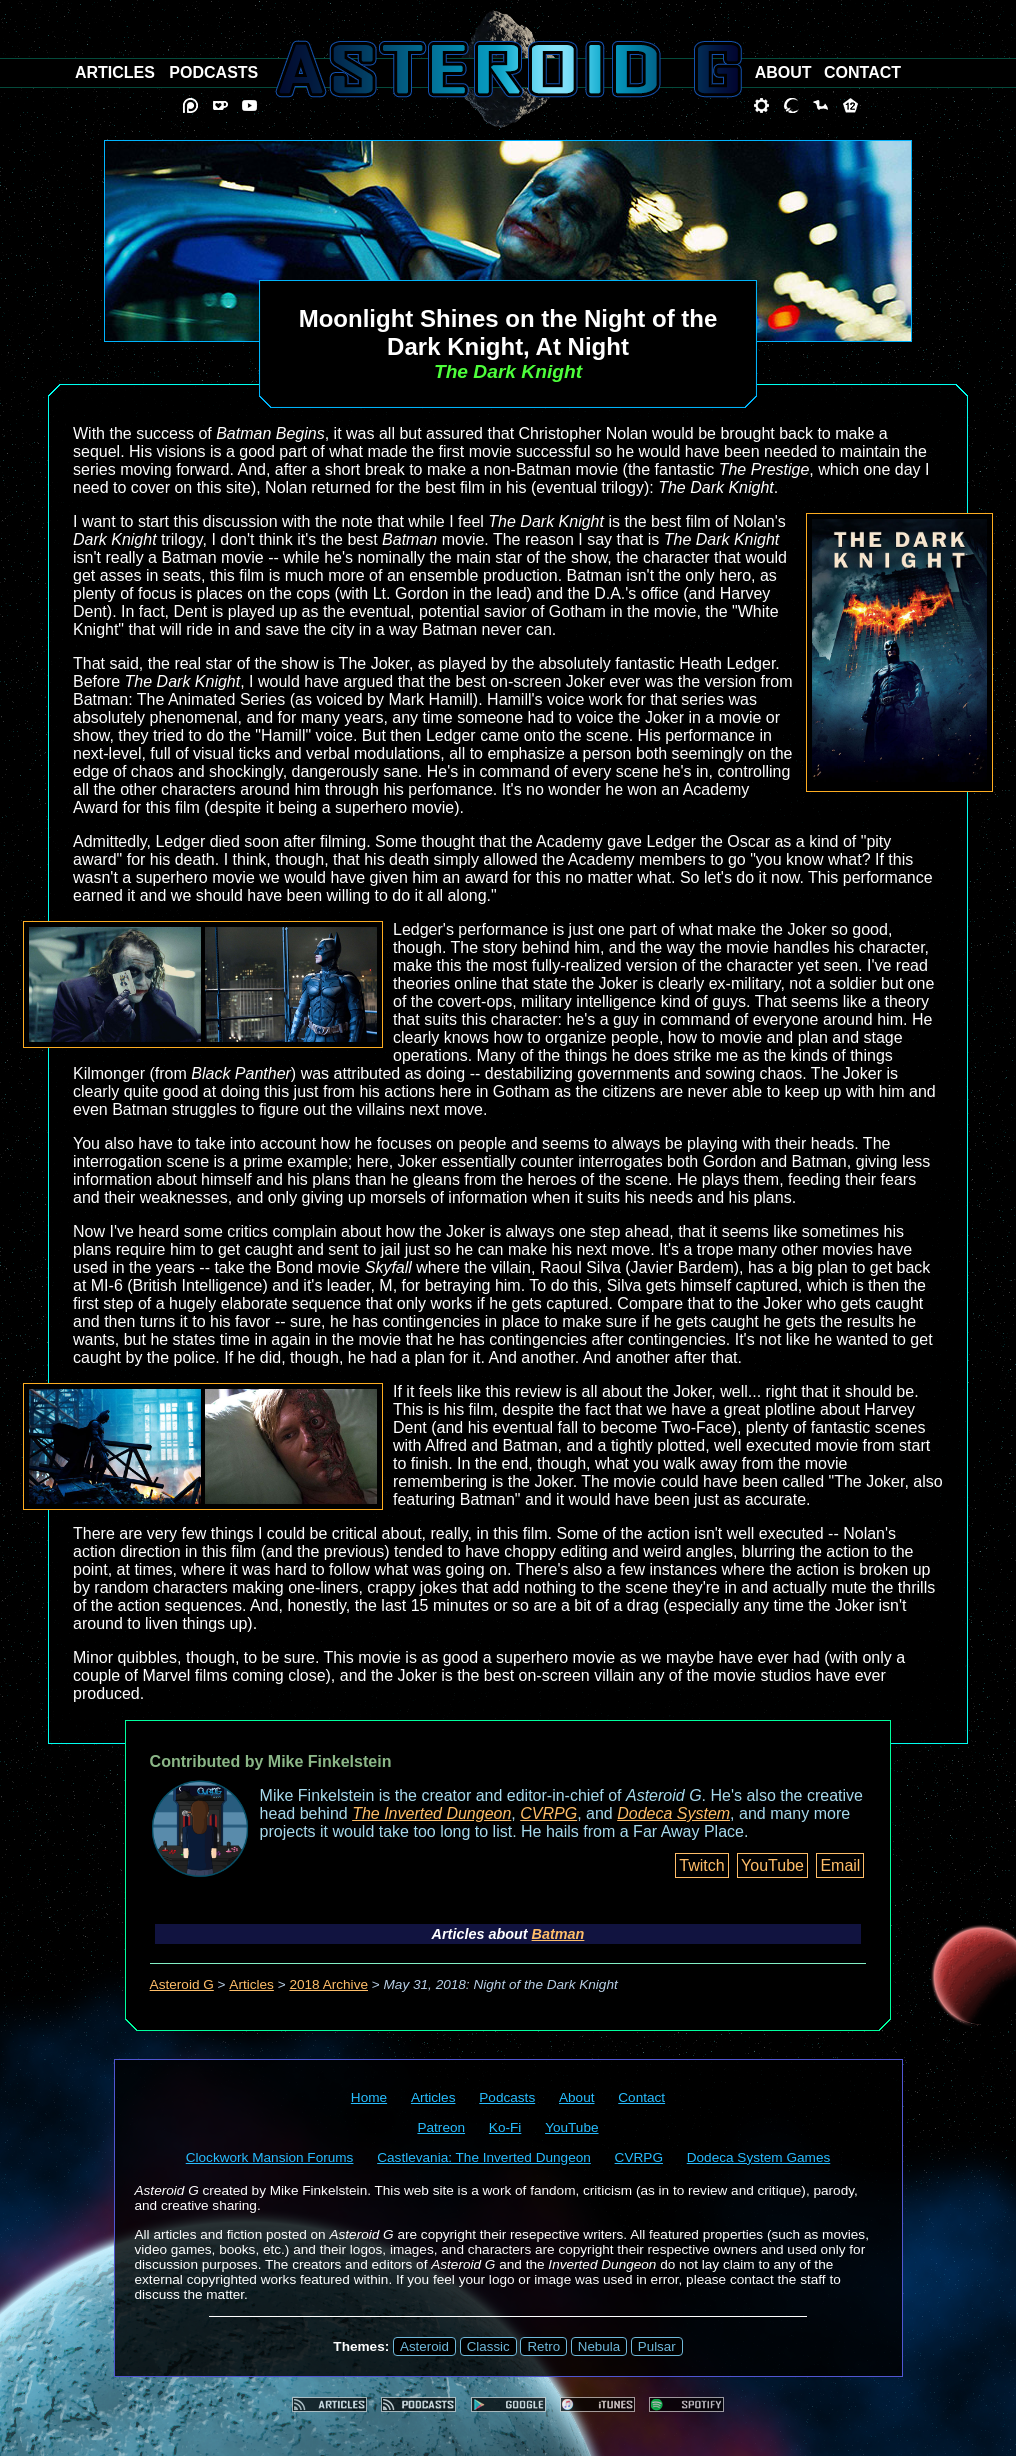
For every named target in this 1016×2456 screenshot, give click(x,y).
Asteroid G (182, 1984)
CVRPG (548, 1813)
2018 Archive (328, 1984)
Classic (488, 2346)
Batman (558, 1934)
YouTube (772, 1865)
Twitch (701, 1865)
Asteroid (424, 2346)
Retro (543, 2346)
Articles (251, 1984)
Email (840, 1865)
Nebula (599, 2346)
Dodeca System (673, 1813)
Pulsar (657, 2346)
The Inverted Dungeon (431, 1813)
